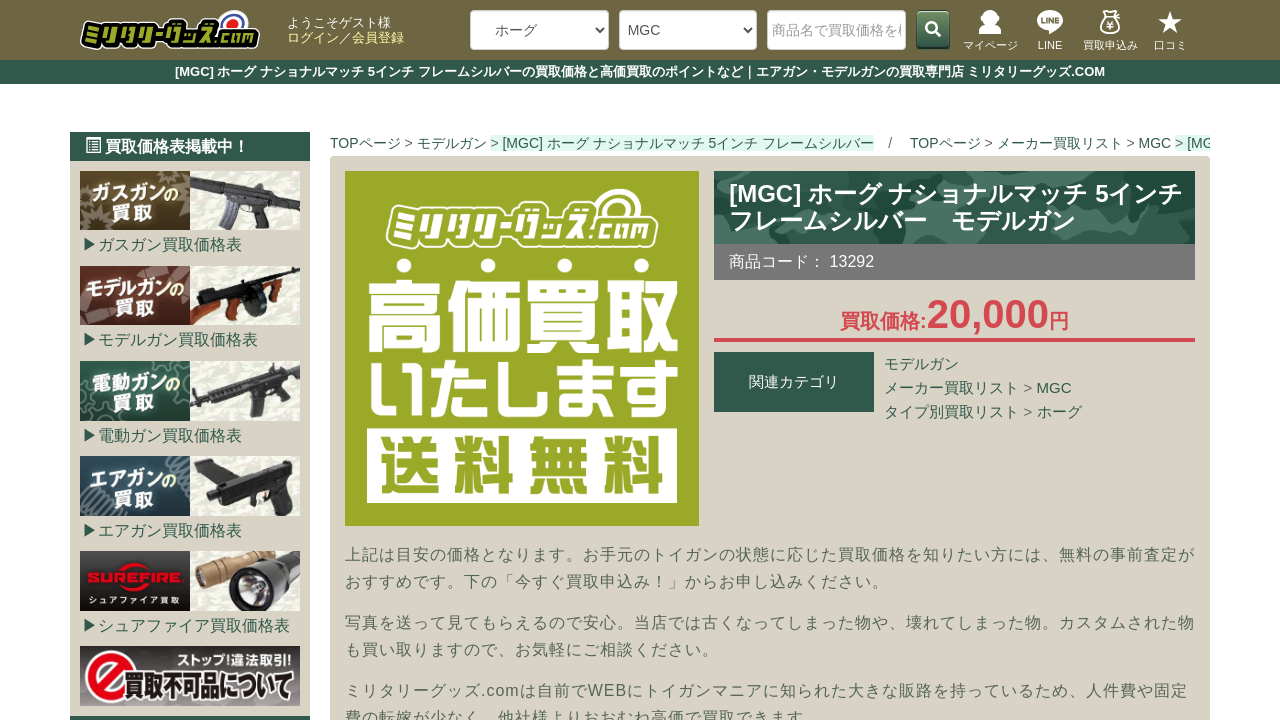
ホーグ (1059, 411)
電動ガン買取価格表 (170, 435)
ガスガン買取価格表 (170, 244)
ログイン (313, 37)
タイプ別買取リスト (951, 411)
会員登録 (378, 37)
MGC (1054, 387)
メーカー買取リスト (951, 387)
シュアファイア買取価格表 (194, 625)
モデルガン (921, 363)
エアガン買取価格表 (170, 530)
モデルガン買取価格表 (178, 339)
